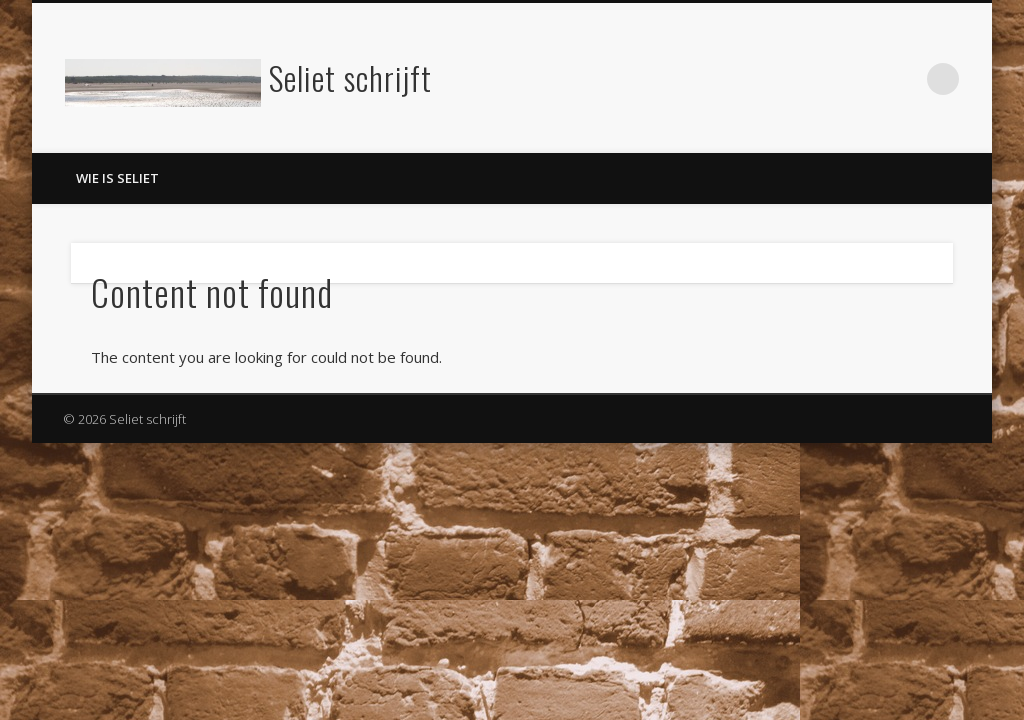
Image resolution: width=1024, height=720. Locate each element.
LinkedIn (902, 79)
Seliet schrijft (350, 77)
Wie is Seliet (117, 178)
